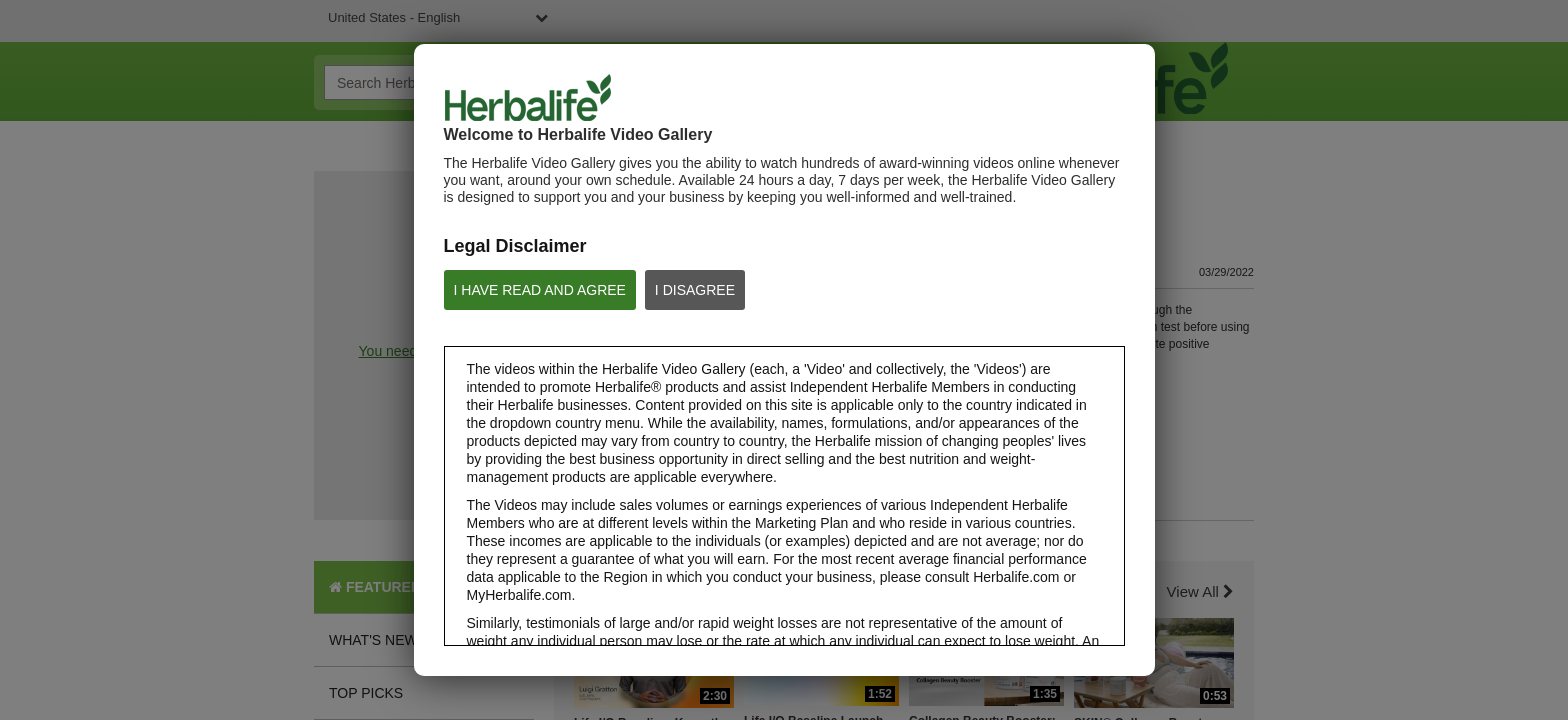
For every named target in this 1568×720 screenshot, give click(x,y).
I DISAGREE (695, 290)
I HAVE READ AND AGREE (540, 290)
